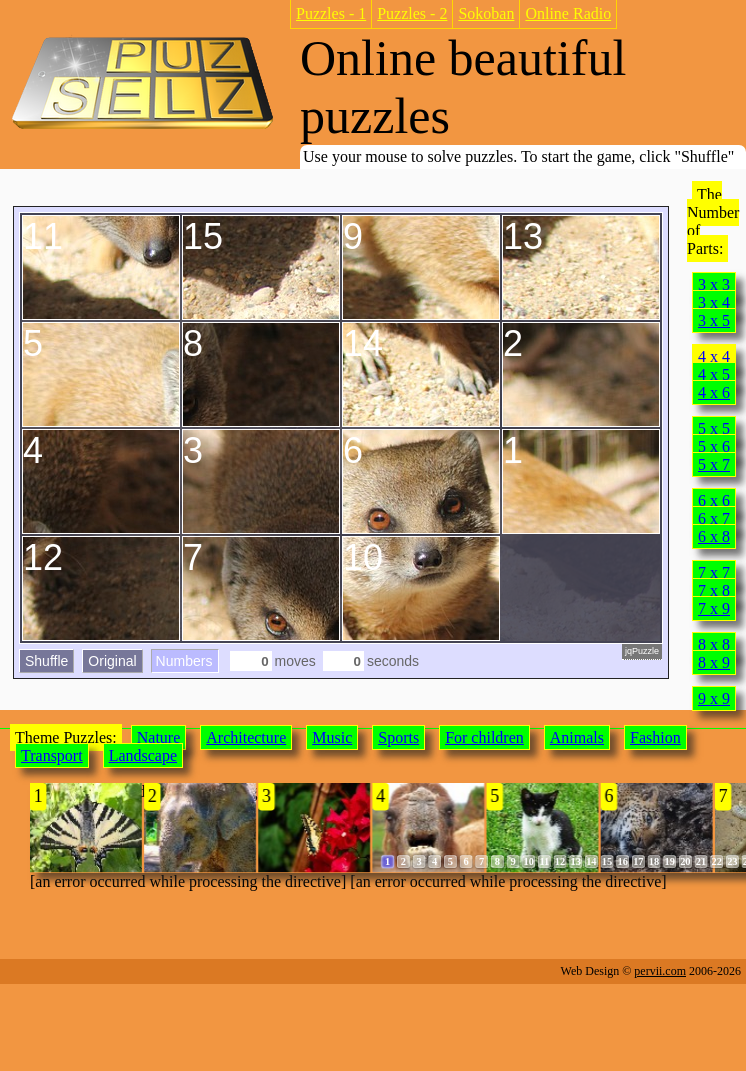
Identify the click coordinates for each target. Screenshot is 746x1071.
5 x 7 (714, 464)
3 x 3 (714, 284)
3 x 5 (714, 320)
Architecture (246, 737)
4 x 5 (714, 374)
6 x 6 (714, 500)
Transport (52, 755)
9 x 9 (714, 698)
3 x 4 (714, 302)
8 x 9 (714, 662)
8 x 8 (714, 644)
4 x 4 (714, 356)
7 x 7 (714, 572)
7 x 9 (714, 608)
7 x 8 (714, 590)
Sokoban (486, 13)
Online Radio (568, 13)
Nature (159, 737)
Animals (577, 737)
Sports (398, 737)
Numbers (184, 661)
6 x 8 (714, 536)
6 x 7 (714, 518)
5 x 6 (714, 446)
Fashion (655, 737)
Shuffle (46, 661)
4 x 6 (714, 392)
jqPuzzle (642, 651)
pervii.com (660, 971)
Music (332, 737)
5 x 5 (714, 428)
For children (484, 737)
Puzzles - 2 (412, 13)
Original (112, 661)
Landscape (143, 755)
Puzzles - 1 (331, 13)
